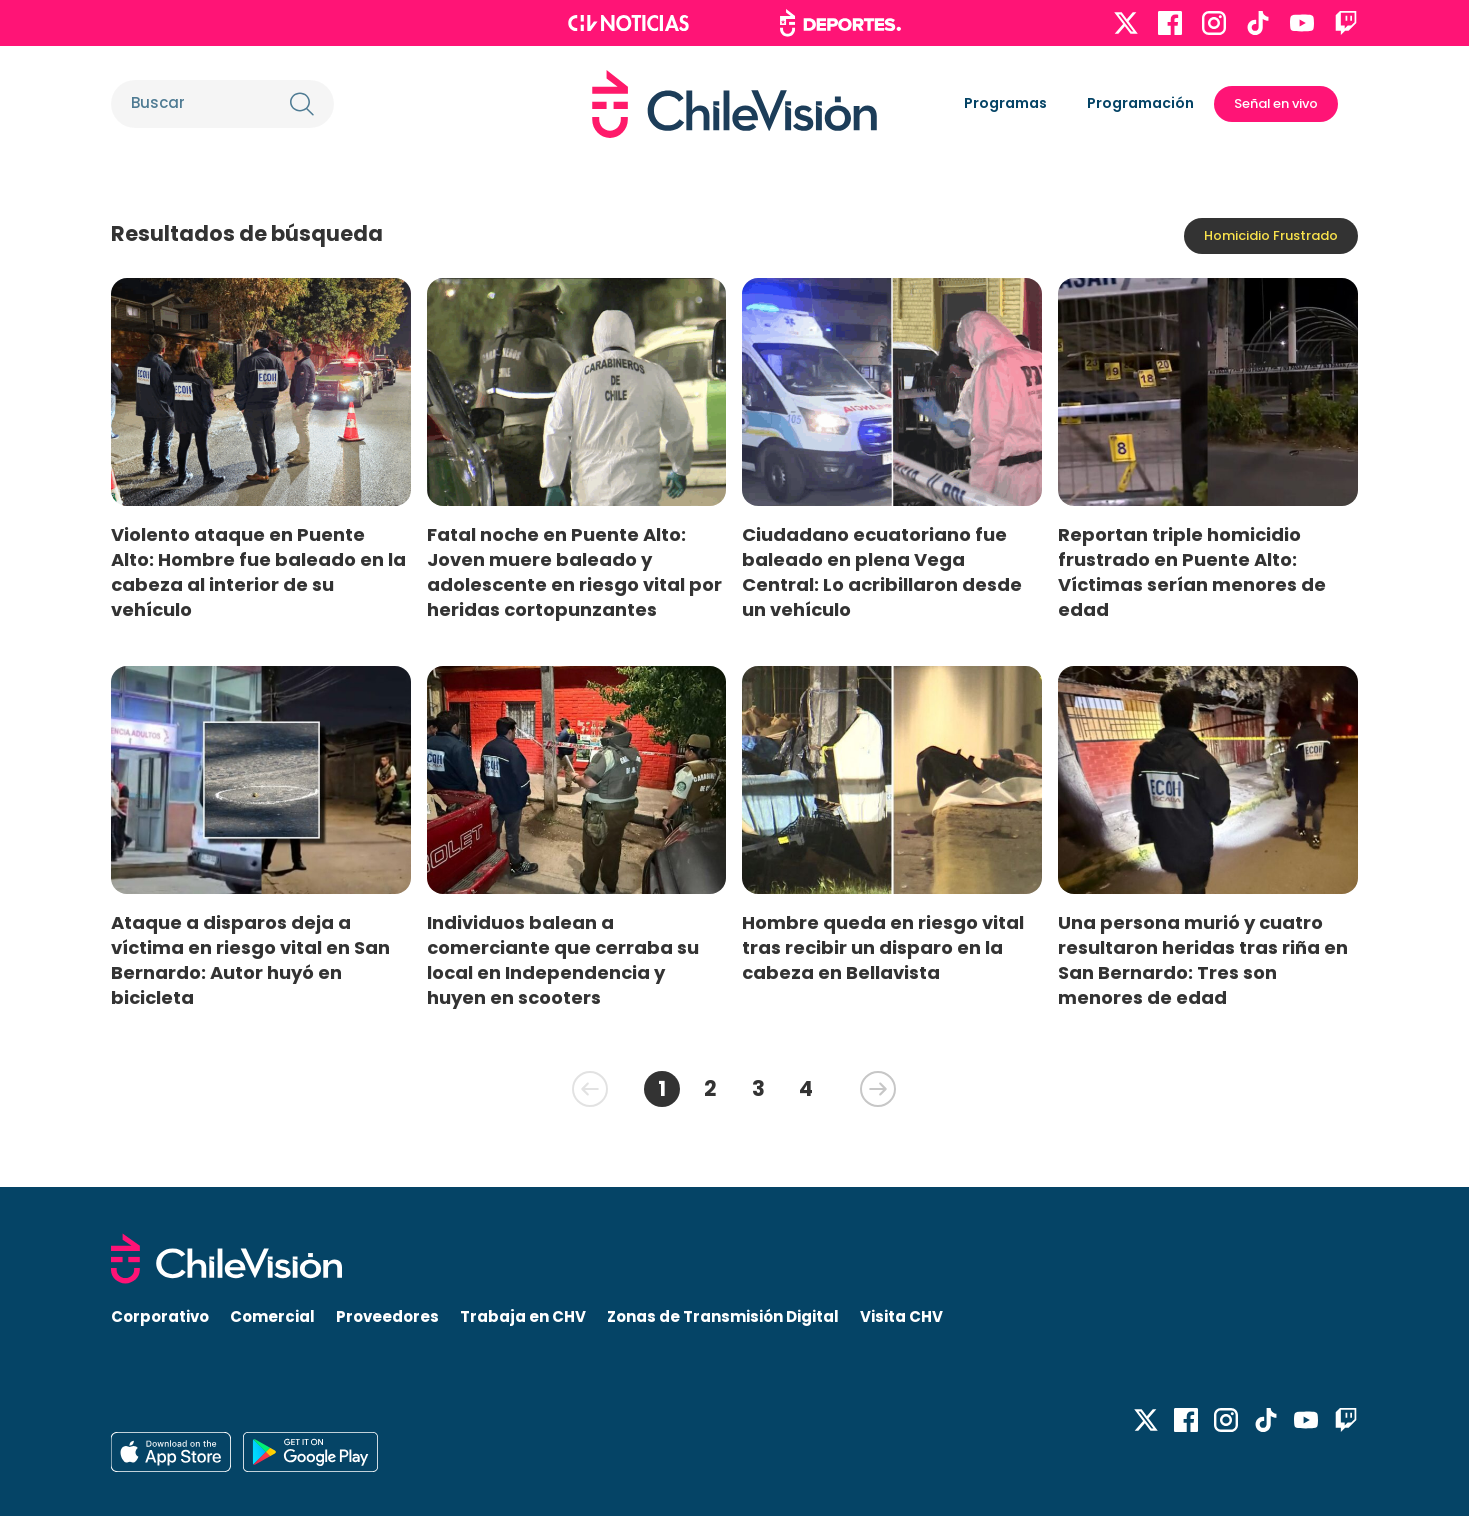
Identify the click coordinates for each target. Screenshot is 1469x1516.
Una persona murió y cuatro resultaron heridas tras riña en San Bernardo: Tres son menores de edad (1203, 960)
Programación (1140, 103)
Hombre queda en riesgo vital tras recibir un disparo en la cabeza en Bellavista (883, 947)
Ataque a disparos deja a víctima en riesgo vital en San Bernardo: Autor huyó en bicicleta (250, 960)
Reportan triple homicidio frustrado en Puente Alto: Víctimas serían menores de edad (1192, 572)
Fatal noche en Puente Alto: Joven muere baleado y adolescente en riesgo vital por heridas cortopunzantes (574, 572)
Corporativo (160, 1316)
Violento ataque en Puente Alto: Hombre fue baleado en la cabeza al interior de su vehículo (258, 572)
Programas (1005, 103)
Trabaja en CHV (523, 1316)
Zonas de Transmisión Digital (723, 1316)
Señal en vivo (1276, 103)
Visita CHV (901, 1316)
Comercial (272, 1316)
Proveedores (387, 1316)
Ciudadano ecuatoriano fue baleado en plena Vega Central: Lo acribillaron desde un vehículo (882, 572)
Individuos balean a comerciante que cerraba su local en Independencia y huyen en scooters (563, 960)
